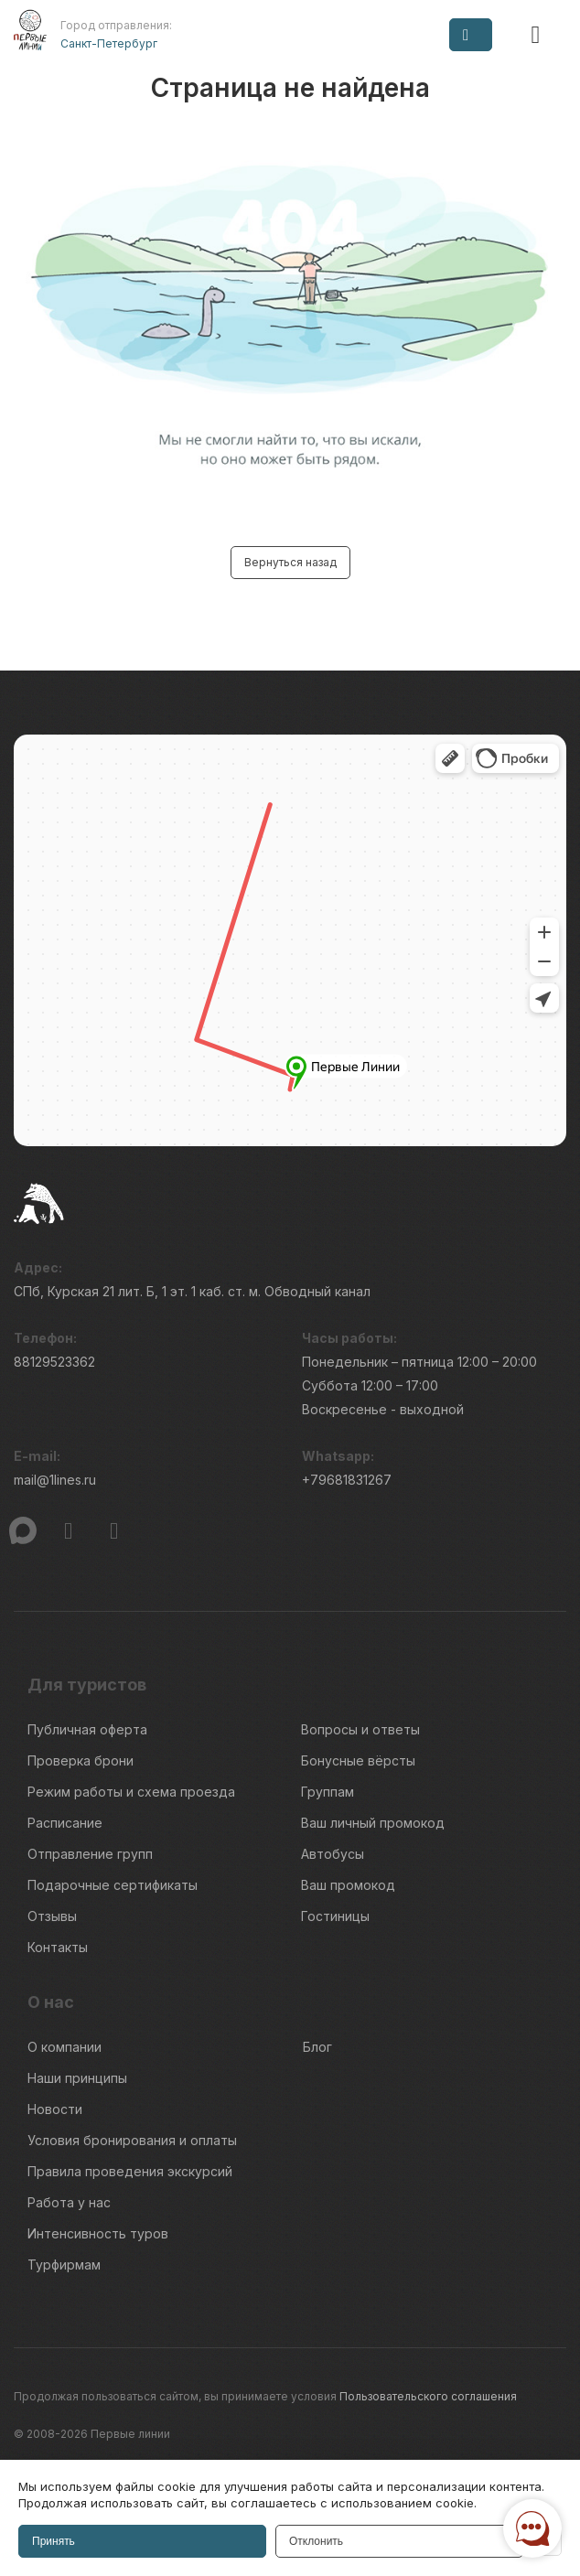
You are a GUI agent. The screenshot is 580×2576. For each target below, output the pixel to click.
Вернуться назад (290, 562)
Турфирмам (64, 2264)
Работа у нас (69, 2202)
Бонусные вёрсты (358, 1760)
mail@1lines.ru (55, 1479)
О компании (64, 2047)
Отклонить (316, 2541)
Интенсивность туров (97, 2233)
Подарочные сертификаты (112, 1885)
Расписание (64, 1822)
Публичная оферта (87, 1729)
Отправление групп (90, 1854)
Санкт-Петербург (108, 43)
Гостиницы (335, 1916)
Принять (53, 2541)
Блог (317, 2047)
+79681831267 (347, 1479)
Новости (54, 2109)
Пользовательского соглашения (428, 2396)
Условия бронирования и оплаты (132, 2140)
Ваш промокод (348, 1885)
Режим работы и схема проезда (131, 1791)
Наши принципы (77, 2078)
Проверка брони (80, 1760)
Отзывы (52, 1916)
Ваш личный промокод (373, 1822)
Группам (327, 1791)
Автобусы (332, 1854)
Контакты (57, 1947)
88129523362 (54, 1361)
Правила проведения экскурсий (129, 2171)
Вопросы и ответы (360, 1729)
